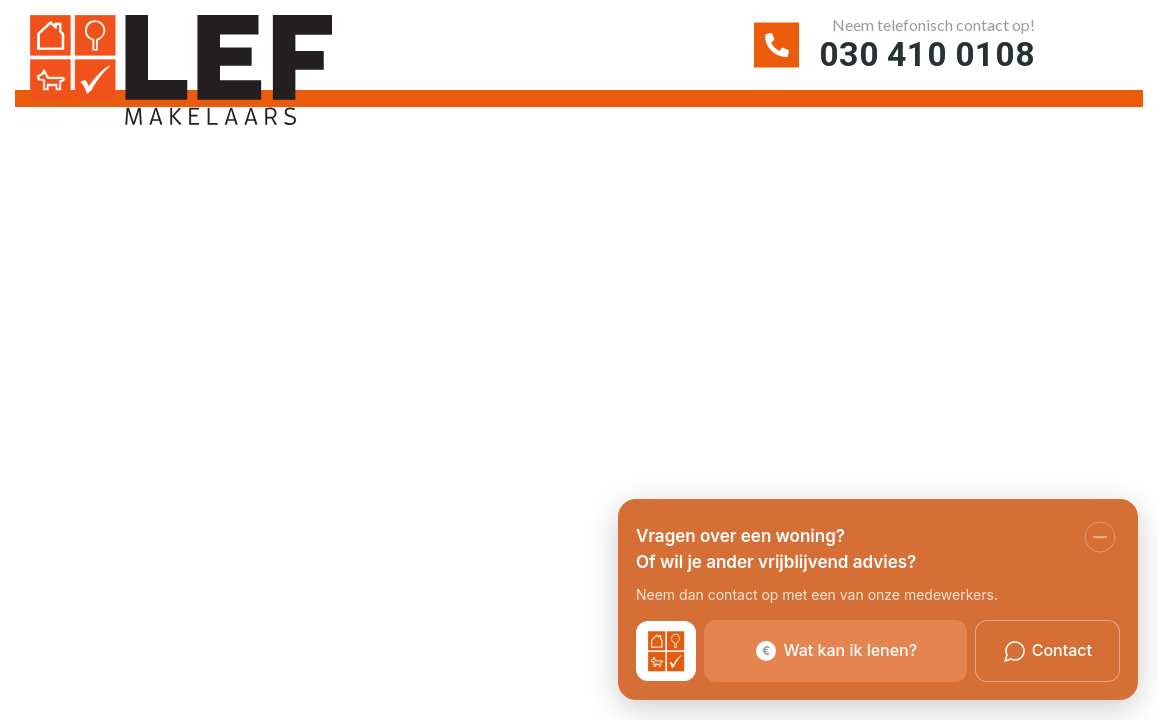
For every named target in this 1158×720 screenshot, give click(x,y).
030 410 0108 (927, 54)
